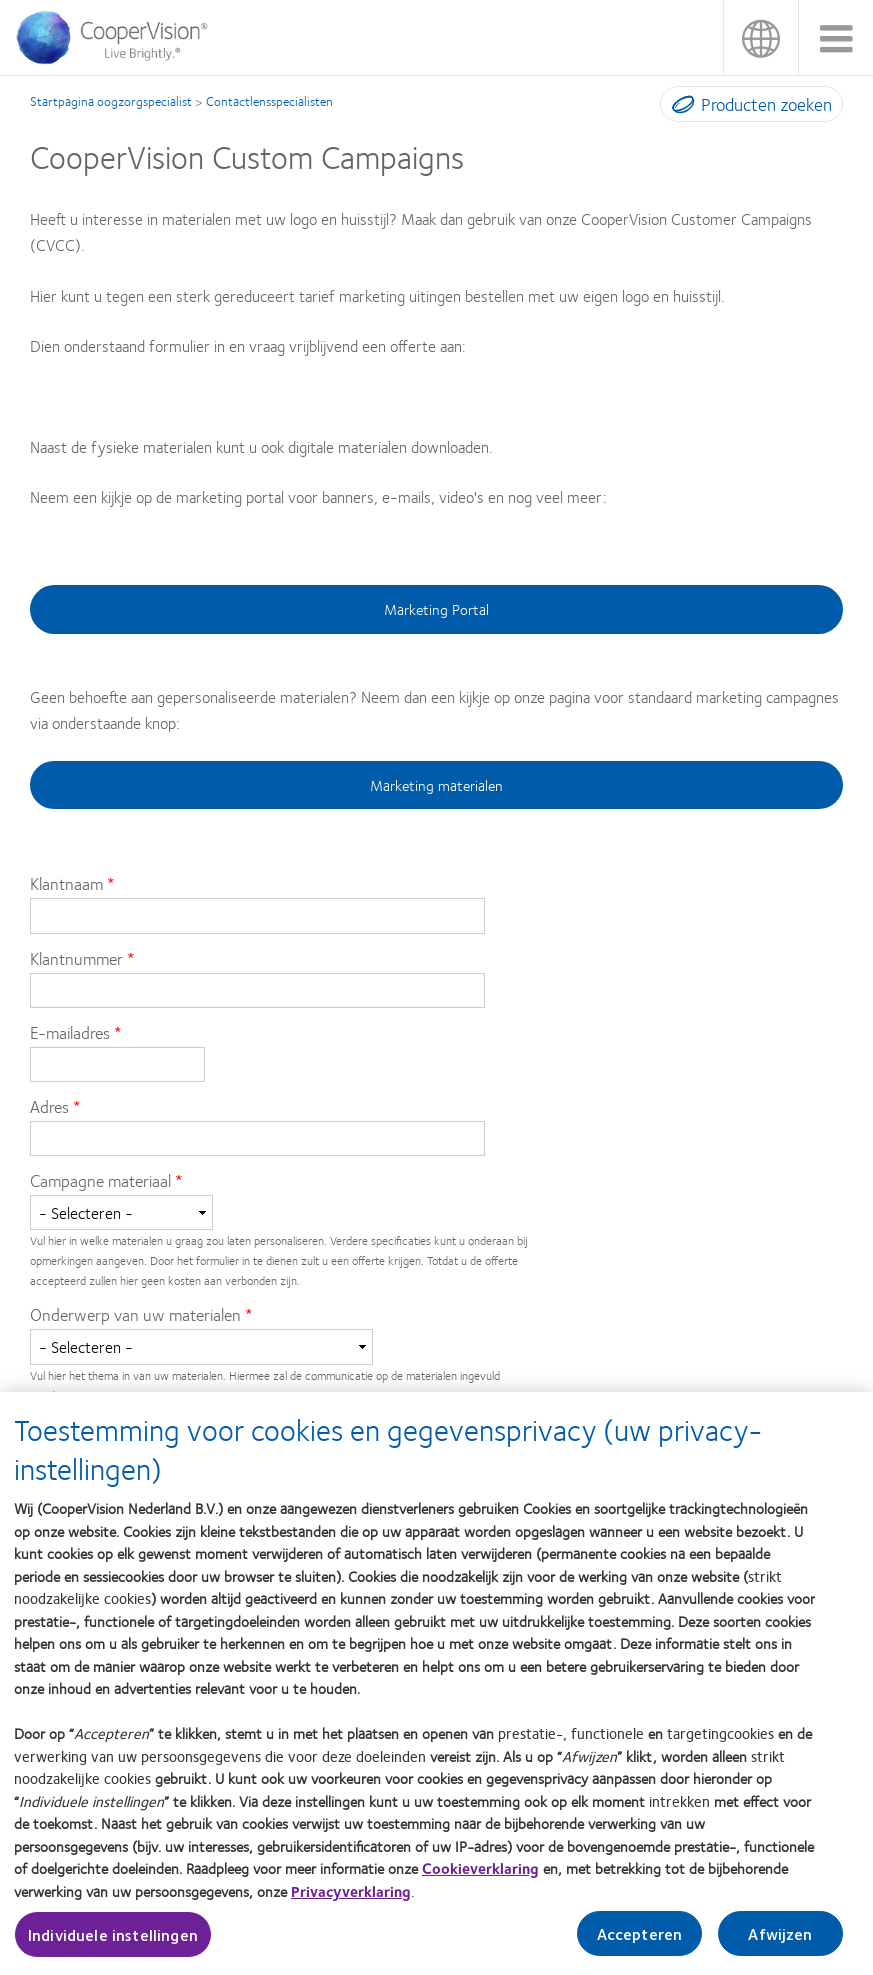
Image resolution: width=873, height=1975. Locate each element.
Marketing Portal (436, 609)
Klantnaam (68, 883)
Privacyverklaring (351, 1899)
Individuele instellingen (113, 1942)
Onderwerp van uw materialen (135, 1314)
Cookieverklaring (480, 1876)
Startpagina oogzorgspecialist (111, 101)
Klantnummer (76, 958)
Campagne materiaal (100, 1180)
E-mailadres (70, 1032)
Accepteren (640, 1941)
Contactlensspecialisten (269, 101)
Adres (49, 1106)
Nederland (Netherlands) (760, 37)
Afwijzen (780, 1941)
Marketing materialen (436, 785)
